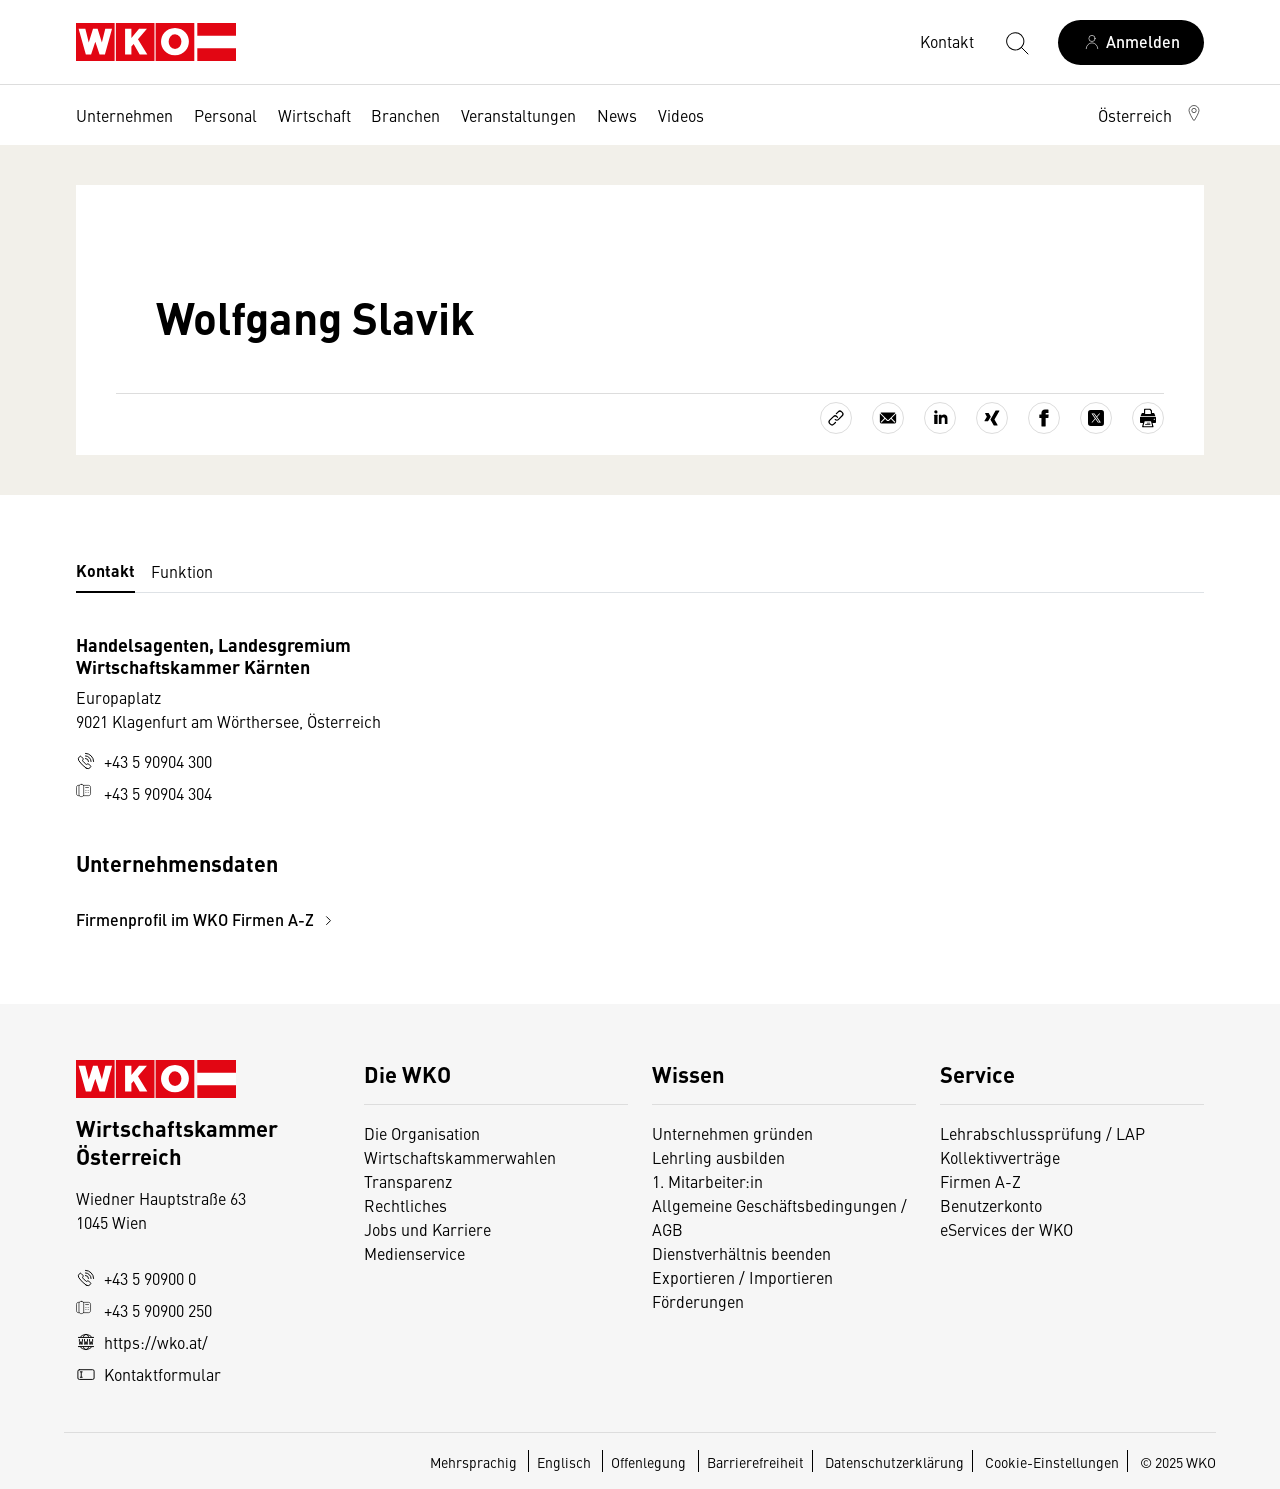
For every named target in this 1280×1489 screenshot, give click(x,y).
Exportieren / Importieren (742, 1277)
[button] (1151, 115)
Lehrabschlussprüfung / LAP (1042, 1133)
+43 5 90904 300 (144, 761)
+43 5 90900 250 (144, 1310)
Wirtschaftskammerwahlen (460, 1157)
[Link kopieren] (836, 418)
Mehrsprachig (475, 1462)
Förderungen (698, 1301)
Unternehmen (124, 115)
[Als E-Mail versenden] (888, 418)
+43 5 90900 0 (136, 1278)
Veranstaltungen (518, 115)
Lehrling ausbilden (718, 1157)
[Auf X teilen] (1096, 418)
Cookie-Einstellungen (1052, 1462)
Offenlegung (648, 1462)
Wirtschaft (314, 115)
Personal (225, 115)
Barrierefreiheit (755, 1462)
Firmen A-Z (980, 1181)
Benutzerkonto (991, 1205)
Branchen (405, 115)
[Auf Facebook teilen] (1044, 418)
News (617, 115)
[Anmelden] (1131, 42)
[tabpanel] (452, 782)
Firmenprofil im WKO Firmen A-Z (207, 919)
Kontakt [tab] (105, 570)
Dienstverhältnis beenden (741, 1253)
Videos (681, 115)
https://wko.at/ (142, 1342)
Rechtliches (405, 1205)
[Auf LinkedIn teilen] (940, 418)
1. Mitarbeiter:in (707, 1181)
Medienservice (414, 1253)
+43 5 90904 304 (144, 793)
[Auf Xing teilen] (992, 418)
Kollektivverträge (1000, 1157)
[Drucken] (1148, 418)
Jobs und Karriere (427, 1229)
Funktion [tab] (182, 571)
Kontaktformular (148, 1374)
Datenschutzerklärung (894, 1462)
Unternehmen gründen (732, 1133)
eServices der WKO (1006, 1229)
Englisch (565, 1462)
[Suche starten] (1016, 42)
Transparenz (408, 1181)
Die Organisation (422, 1133)
